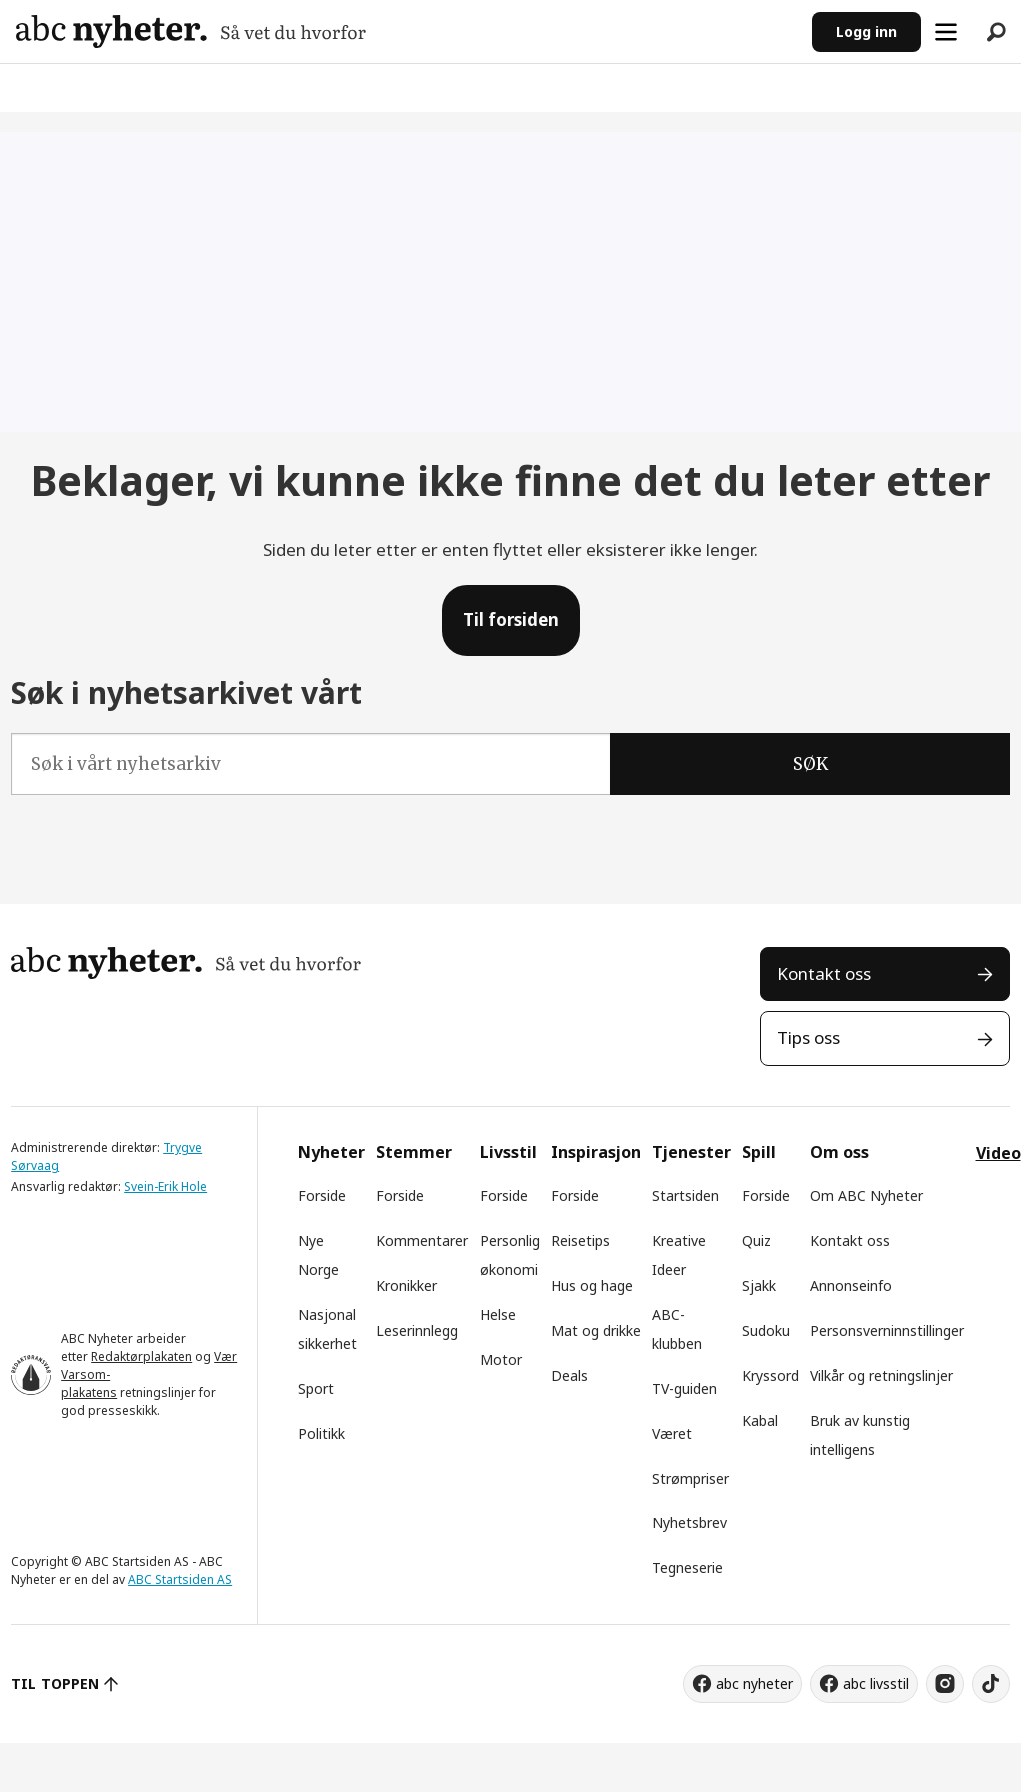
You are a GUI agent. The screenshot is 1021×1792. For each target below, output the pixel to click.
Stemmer (414, 1152)
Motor (501, 1359)
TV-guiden (684, 1388)
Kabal (760, 1420)
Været (672, 1433)
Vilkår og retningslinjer (881, 1375)
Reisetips (580, 1240)
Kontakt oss (824, 973)
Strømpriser (690, 1478)
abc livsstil (876, 1683)
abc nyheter (754, 1683)
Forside (322, 1195)
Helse (498, 1314)
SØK (810, 764)
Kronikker (406, 1285)
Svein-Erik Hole (165, 1186)
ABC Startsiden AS (180, 1579)
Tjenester (691, 1152)
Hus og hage (592, 1285)
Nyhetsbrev (689, 1522)
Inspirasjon (596, 1152)
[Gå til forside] (191, 31)
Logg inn (866, 31)
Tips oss (808, 1037)
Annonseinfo (851, 1285)
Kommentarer (422, 1240)
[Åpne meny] (946, 32)
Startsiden (685, 1195)
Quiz (756, 1240)
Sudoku (766, 1330)
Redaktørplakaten (141, 1356)
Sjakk (759, 1285)
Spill (759, 1152)
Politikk (321, 1433)
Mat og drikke (596, 1330)
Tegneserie (687, 1567)
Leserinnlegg (417, 1330)
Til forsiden (511, 619)
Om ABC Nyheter (866, 1195)
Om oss (839, 1152)
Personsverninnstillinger (887, 1330)
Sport (316, 1388)
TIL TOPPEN (55, 1683)
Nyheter (331, 1152)
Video (998, 1153)
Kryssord (770, 1375)
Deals (569, 1375)
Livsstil (508, 1152)
